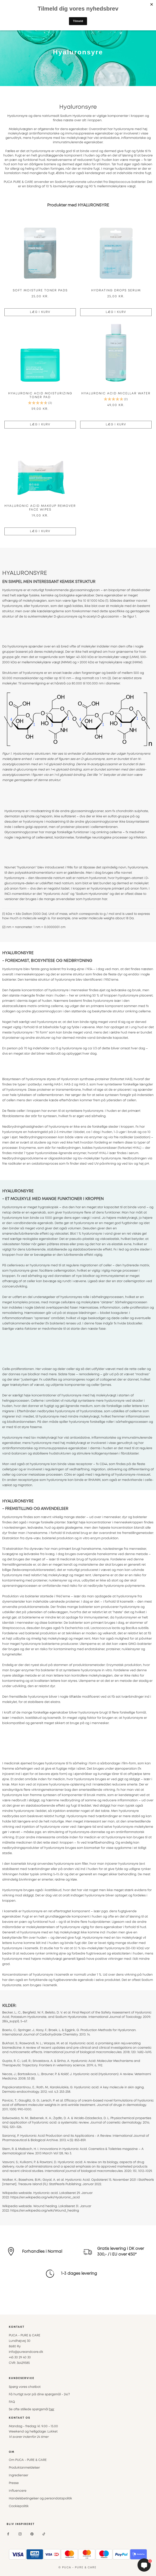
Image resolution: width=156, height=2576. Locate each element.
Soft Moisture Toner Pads (40, 290)
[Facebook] (8, 2534)
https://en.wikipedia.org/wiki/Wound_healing (44, 2210)
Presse (14, 2483)
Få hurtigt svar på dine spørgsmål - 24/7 (39, 2394)
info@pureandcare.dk (26, 2352)
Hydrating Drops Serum (116, 290)
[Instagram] (20, 2534)
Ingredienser (18, 2475)
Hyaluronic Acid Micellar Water (115, 393)
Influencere (17, 2491)
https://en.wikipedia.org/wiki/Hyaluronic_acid (45, 2197)
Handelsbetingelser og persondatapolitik (40, 2498)
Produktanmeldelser (24, 2467)
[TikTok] (43, 2534)
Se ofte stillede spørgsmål (31, 2409)
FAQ (12, 2402)
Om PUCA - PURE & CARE (28, 2460)
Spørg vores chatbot (25, 2387)
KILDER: (9, 2006)
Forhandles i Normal (42, 2251)
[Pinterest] (31, 2534)
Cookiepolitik (19, 2506)
